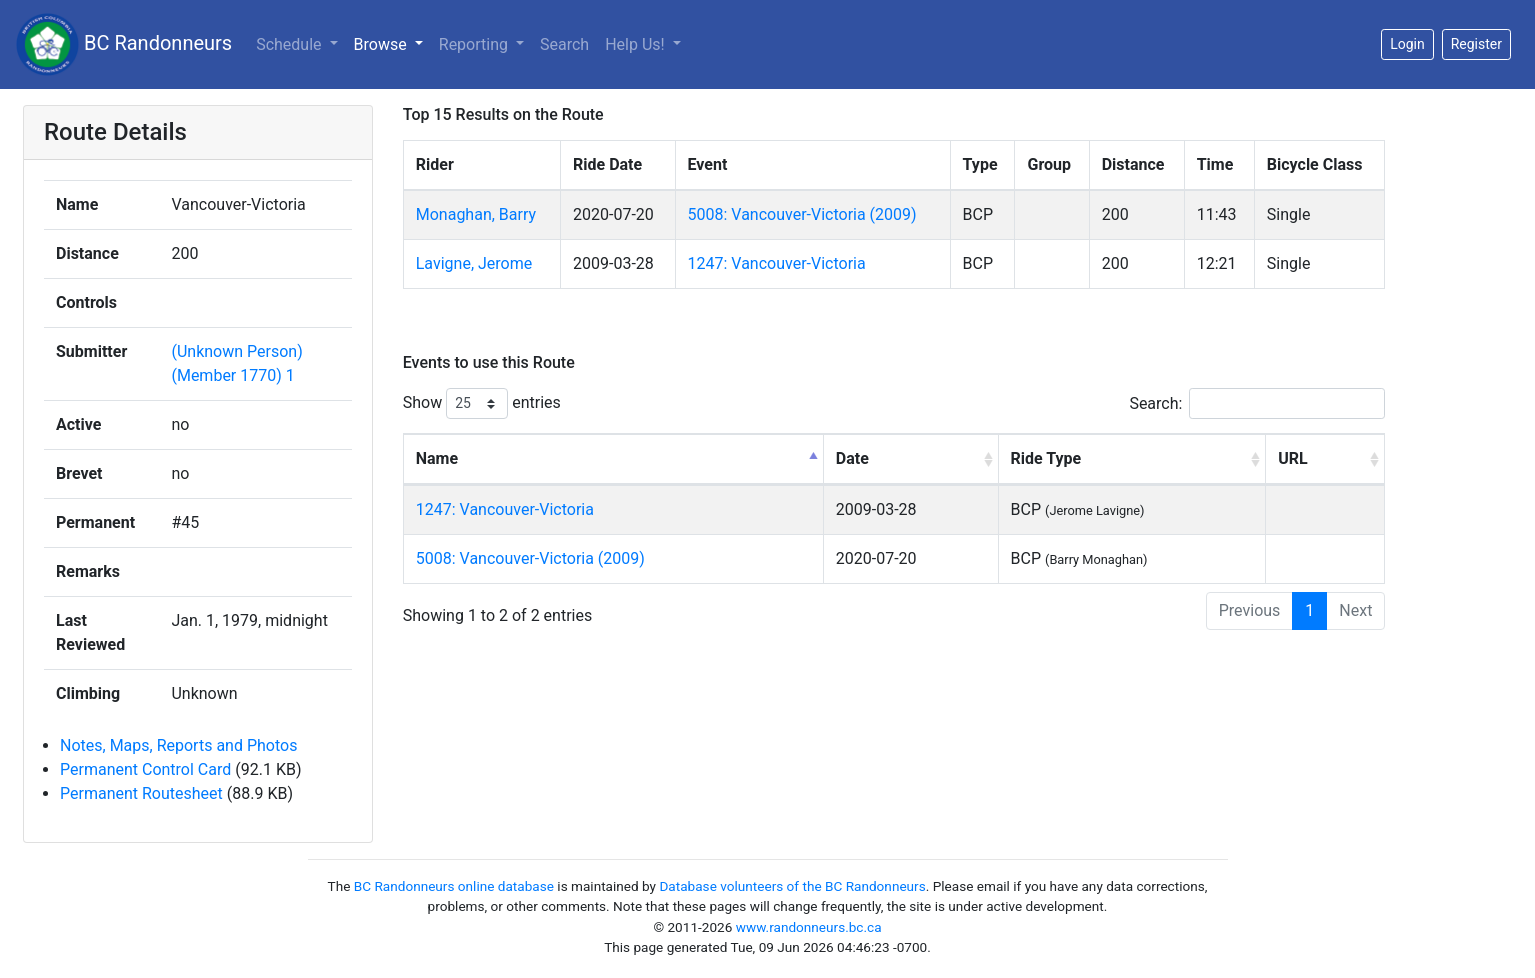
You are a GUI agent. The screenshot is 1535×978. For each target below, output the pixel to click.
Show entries (482, 403)
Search (564, 44)
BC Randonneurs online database (454, 886)
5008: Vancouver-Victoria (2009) (802, 214)
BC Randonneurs (124, 44)
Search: (1257, 403)
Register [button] (1476, 44)
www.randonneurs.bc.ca (809, 927)
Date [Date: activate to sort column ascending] (852, 458)
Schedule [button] (290, 44)
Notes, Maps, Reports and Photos (178, 745)
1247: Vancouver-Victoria (777, 263)
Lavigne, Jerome (474, 263)
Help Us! (636, 44)
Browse (382, 44)
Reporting (475, 44)
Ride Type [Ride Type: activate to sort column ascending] (1046, 458)
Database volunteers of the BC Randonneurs (792, 886)
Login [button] (1407, 44)
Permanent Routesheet (141, 793)
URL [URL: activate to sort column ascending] (1292, 458)
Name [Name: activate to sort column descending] (437, 458)
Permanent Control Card (145, 769)
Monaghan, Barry (476, 214)
